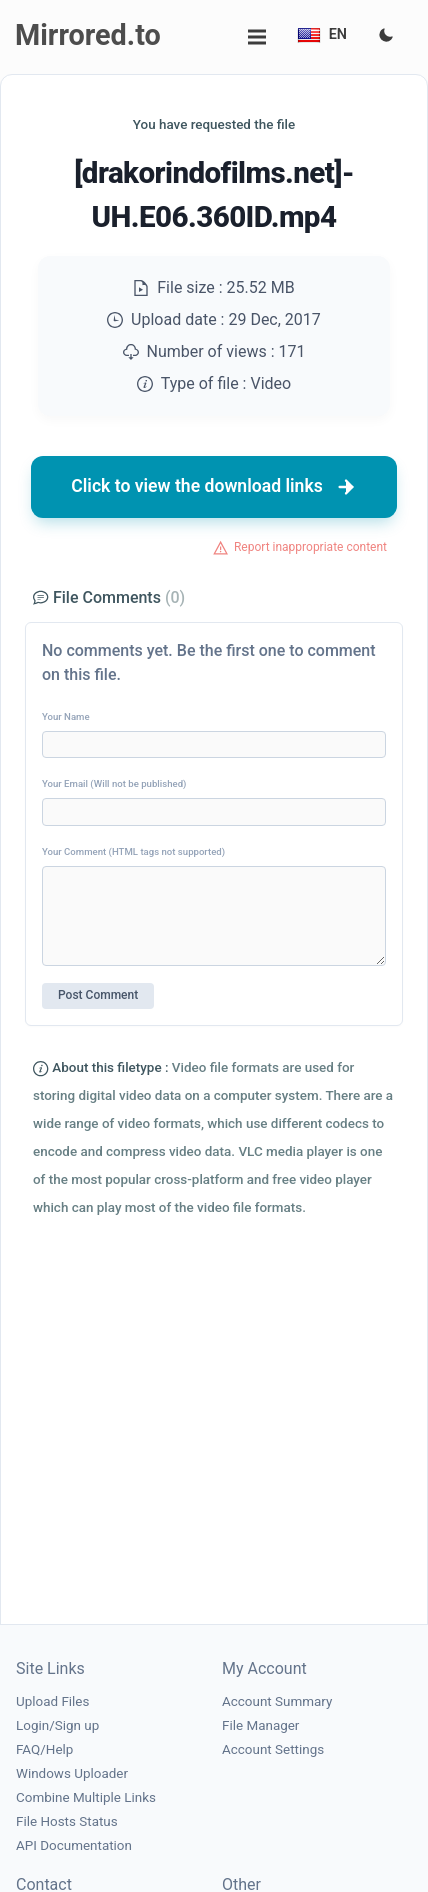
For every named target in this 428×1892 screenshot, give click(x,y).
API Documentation (74, 1845)
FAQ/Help (44, 1749)
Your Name (66, 716)
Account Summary (277, 1701)
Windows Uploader (72, 1773)
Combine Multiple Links (86, 1797)
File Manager (260, 1725)
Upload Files (52, 1701)
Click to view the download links (214, 487)
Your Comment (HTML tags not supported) (133, 851)
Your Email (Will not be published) (114, 783)
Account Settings (273, 1749)
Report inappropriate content (310, 547)
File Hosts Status (67, 1821)
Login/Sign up (57, 1725)
